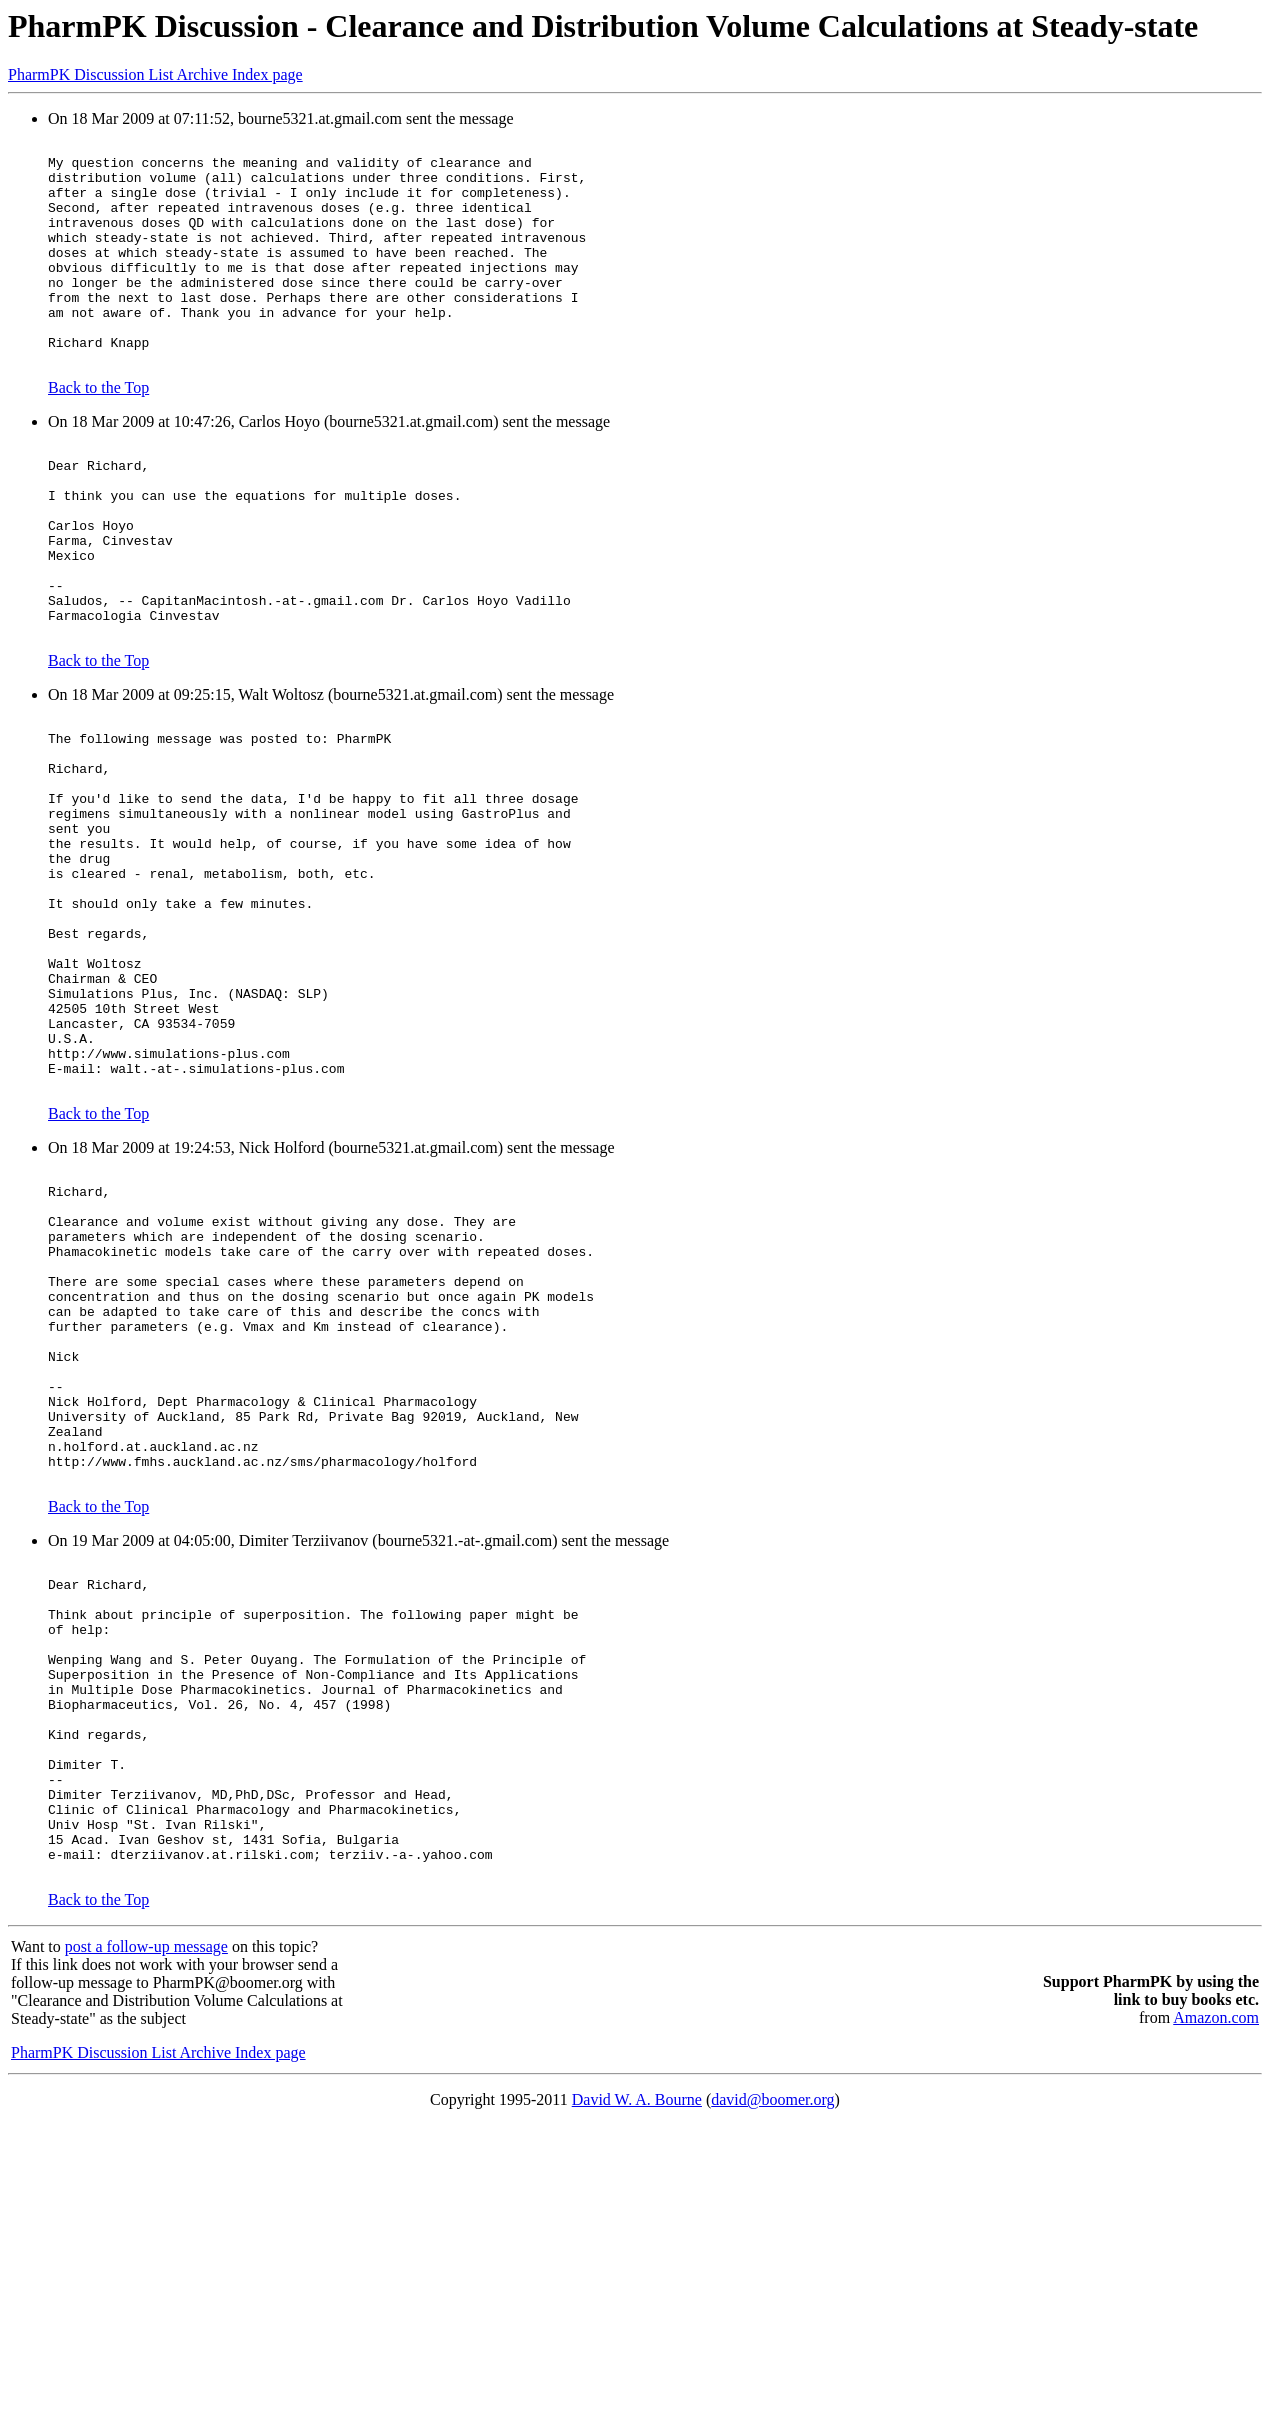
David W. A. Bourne (637, 2384)
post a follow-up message (146, 2231)
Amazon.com (1216, 2302)
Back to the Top (98, 432)
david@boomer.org (772, 2384)
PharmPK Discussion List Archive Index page (155, 74)
